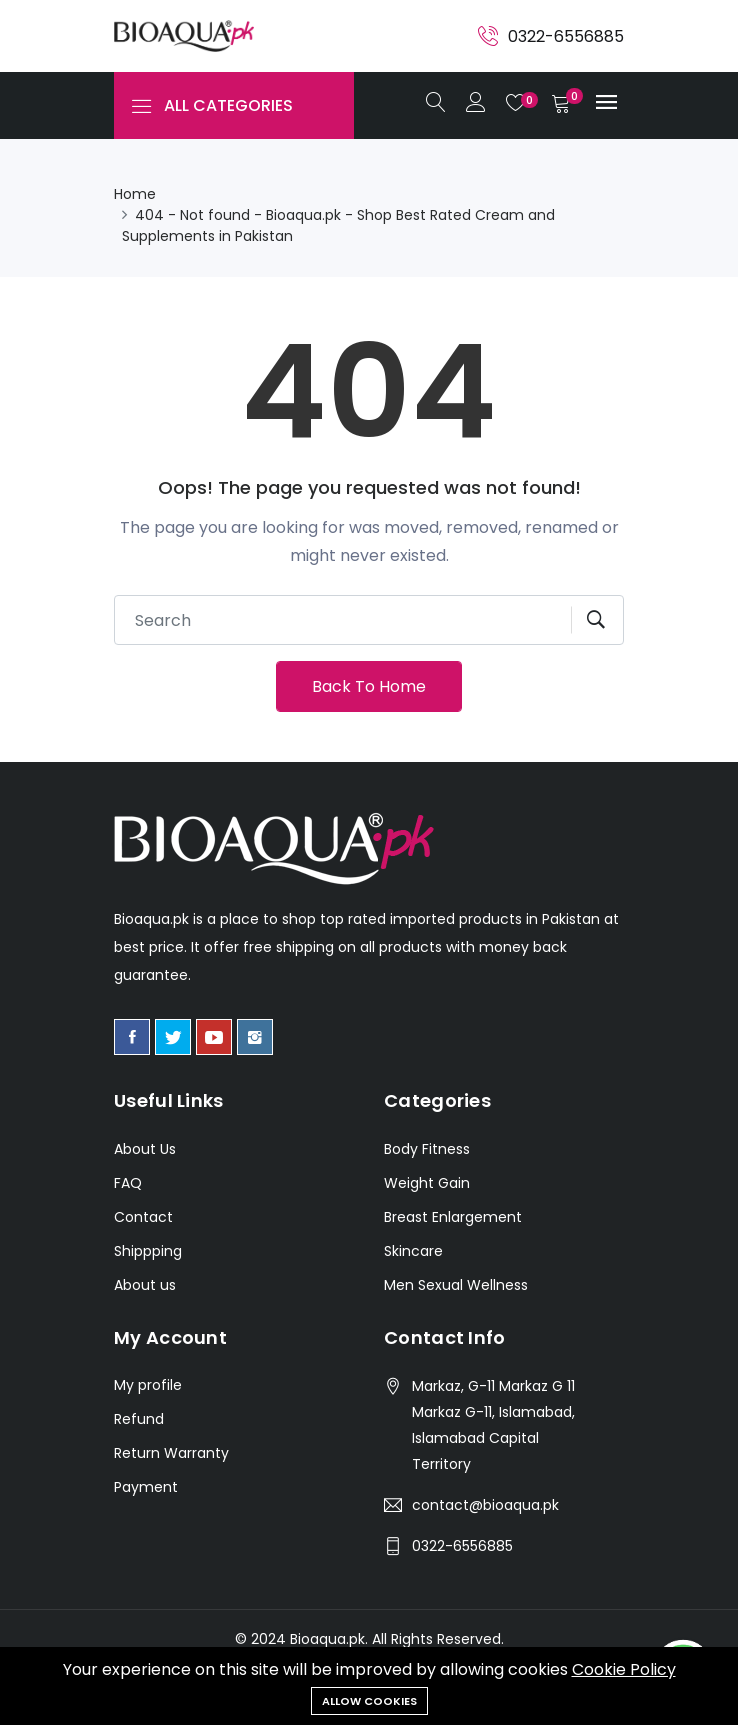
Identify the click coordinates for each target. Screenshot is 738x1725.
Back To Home (369, 686)
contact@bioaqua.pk (485, 1505)
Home (135, 194)
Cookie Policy (624, 1669)
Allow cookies (369, 1701)
